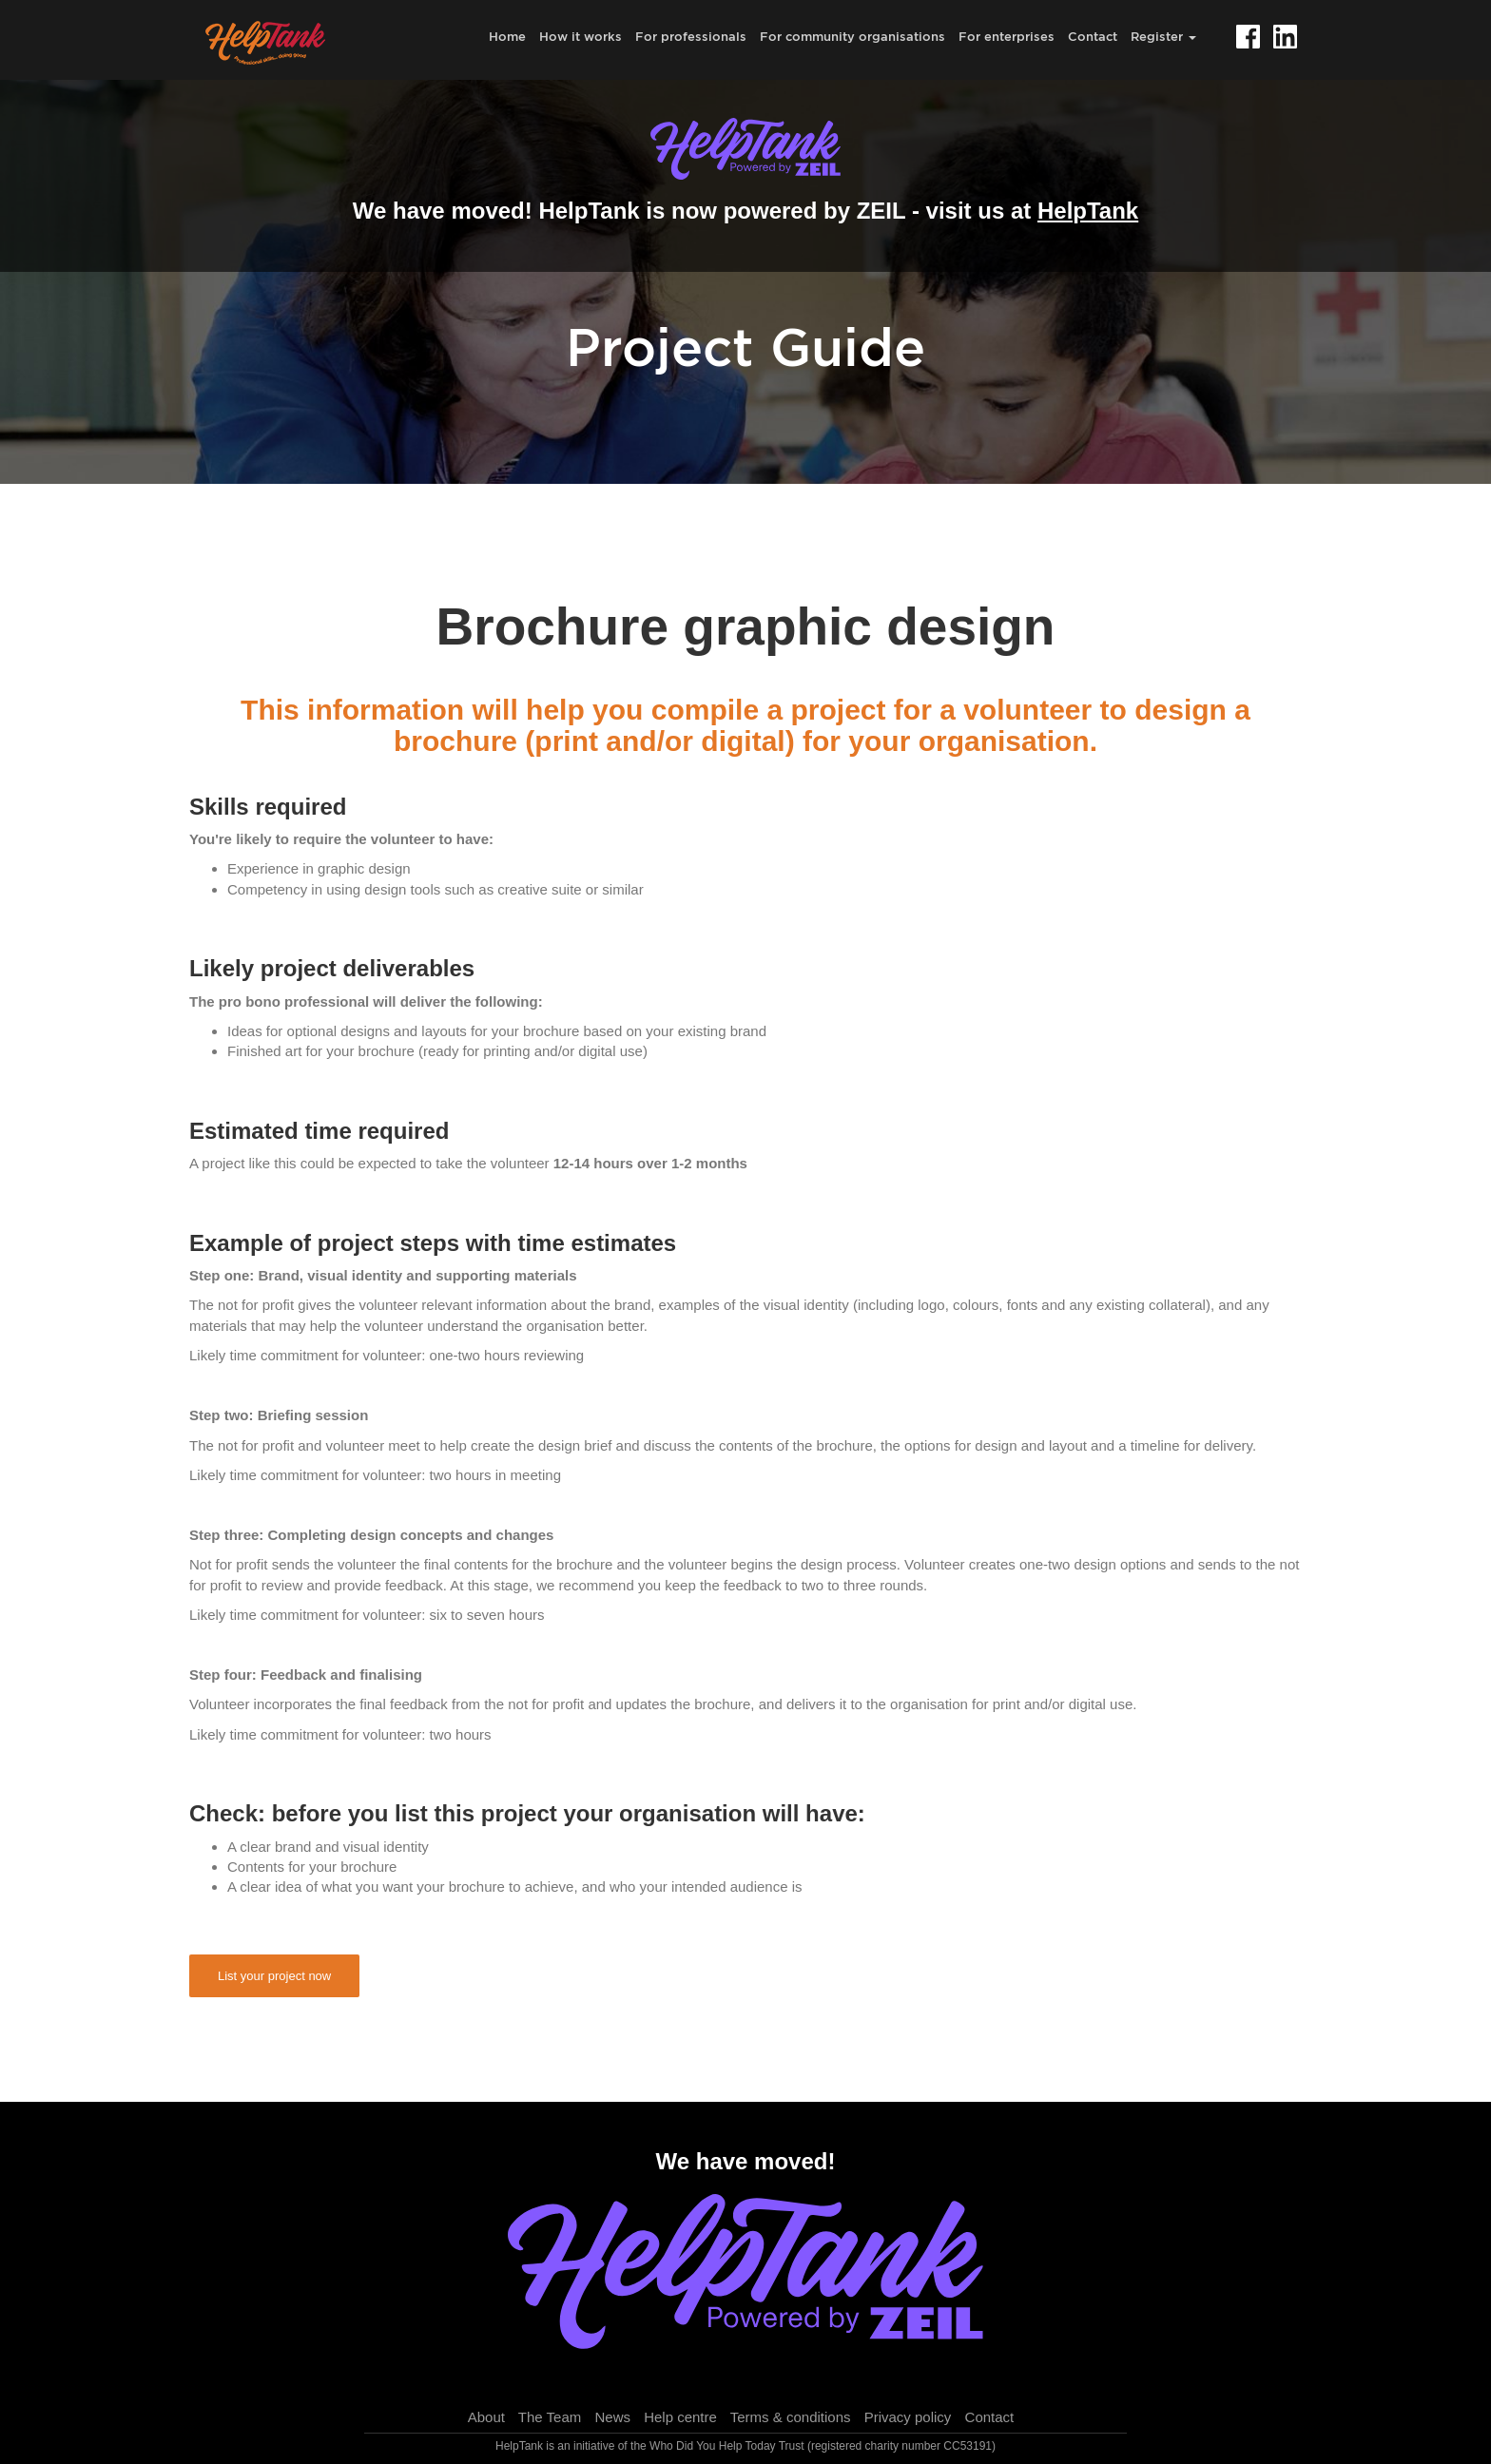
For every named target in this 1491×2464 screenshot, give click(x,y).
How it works (580, 36)
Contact (1092, 36)
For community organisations (852, 36)
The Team (549, 2417)
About (486, 2417)
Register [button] (1163, 36)
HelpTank (1087, 210)
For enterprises (1006, 36)
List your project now (274, 1976)
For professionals (690, 36)
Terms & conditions (790, 2417)
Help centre (680, 2417)
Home (507, 36)
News (612, 2417)
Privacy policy (908, 2417)
